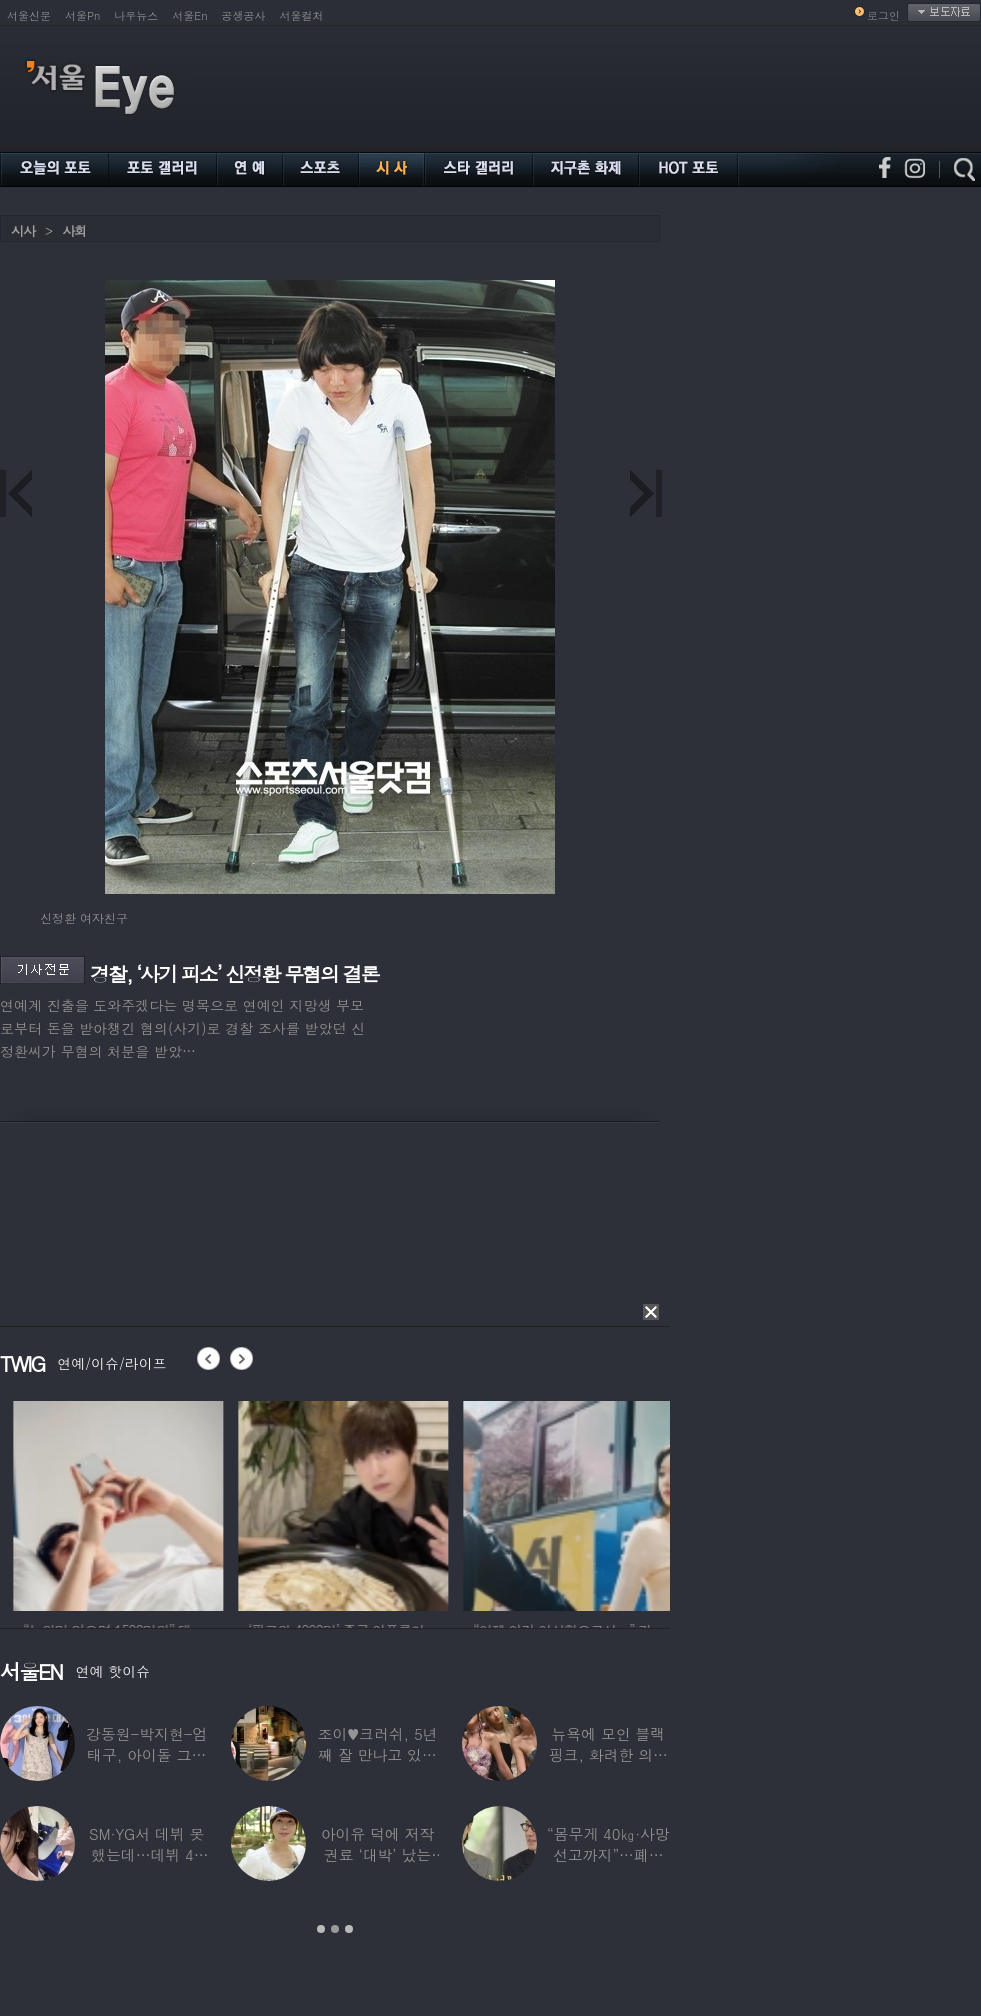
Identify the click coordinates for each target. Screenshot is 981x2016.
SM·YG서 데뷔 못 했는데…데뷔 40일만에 (146, 1854)
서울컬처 (302, 15)
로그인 (883, 15)
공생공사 (244, 15)
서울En (189, 15)
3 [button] (349, 1929)
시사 (23, 230)
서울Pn (82, 15)
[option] (188, 1503)
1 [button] (321, 1929)
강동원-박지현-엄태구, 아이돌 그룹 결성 (146, 1754)
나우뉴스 (136, 15)
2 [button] (335, 1929)
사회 (74, 230)
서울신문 (29, 15)
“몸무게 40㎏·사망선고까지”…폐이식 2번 (608, 1854)
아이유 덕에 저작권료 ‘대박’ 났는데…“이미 (378, 1854)
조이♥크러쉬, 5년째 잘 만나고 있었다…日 (378, 1754)
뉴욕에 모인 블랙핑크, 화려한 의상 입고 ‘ (608, 1754)
